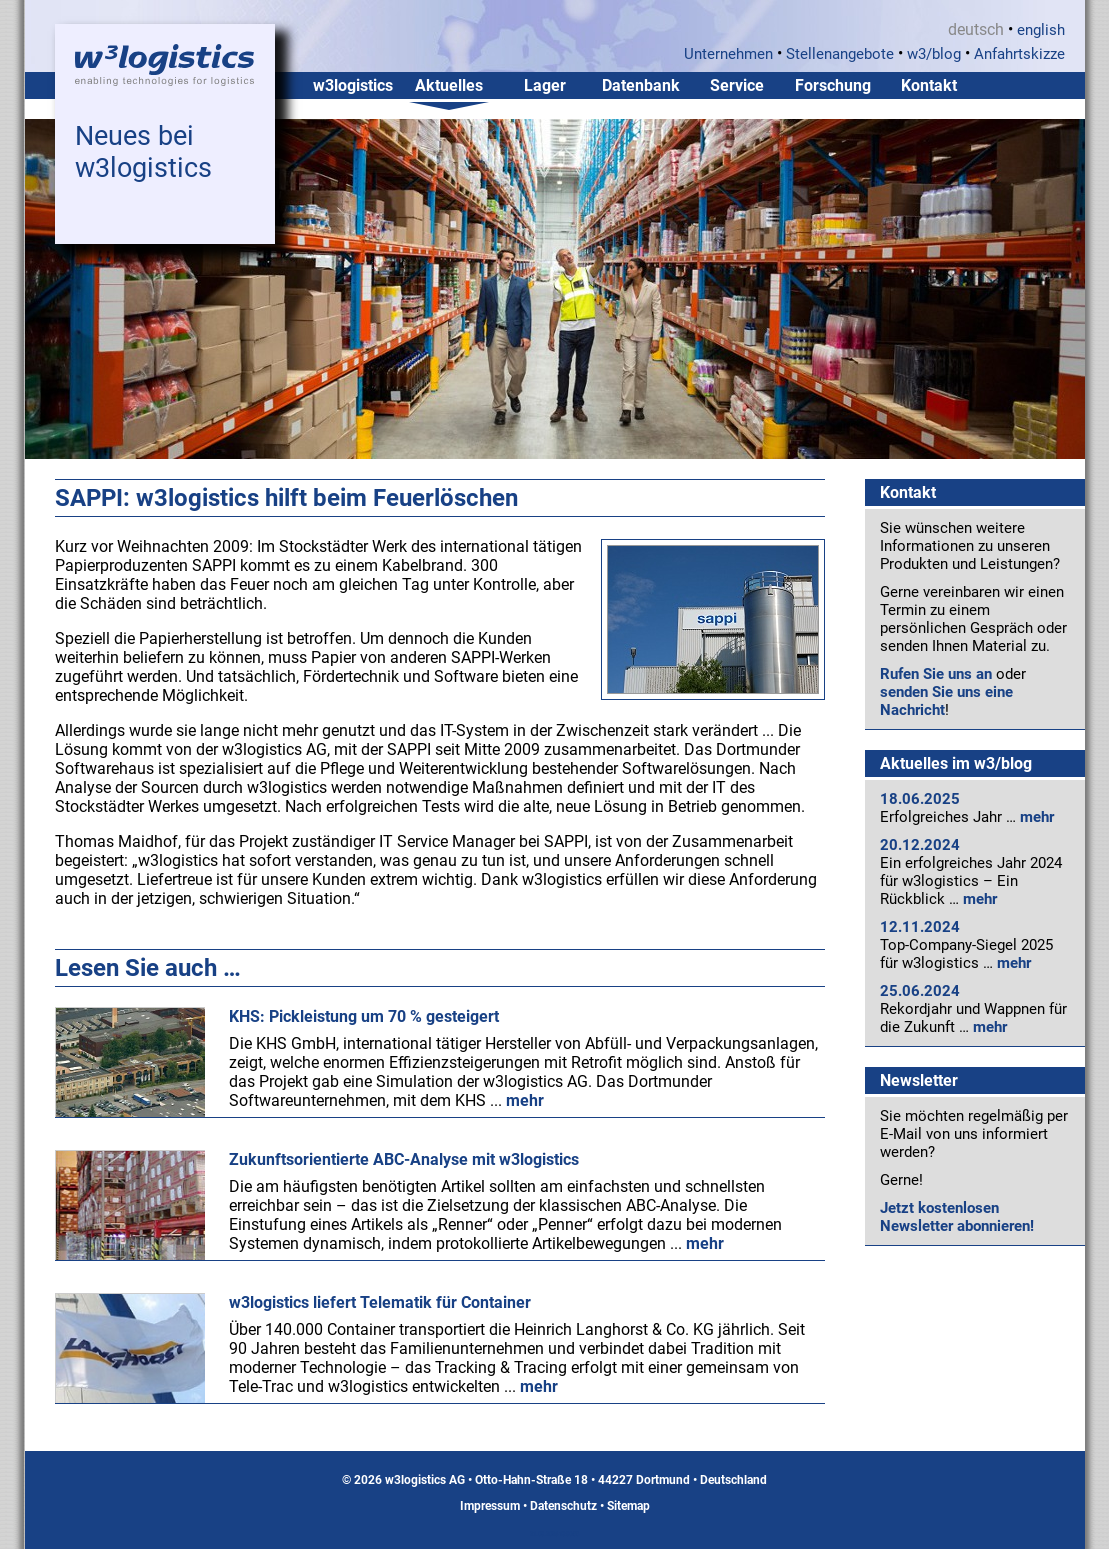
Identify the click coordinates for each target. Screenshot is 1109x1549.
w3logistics (353, 85)
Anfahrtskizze (1019, 54)
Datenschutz (563, 1506)
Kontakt (929, 85)
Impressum (490, 1506)
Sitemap (628, 1506)
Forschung (833, 85)
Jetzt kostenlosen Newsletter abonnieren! (957, 1217)
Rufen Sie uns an (936, 674)
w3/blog (934, 54)
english (1041, 30)
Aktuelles (449, 85)
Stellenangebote (840, 54)
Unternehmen (728, 54)
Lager (545, 85)
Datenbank (641, 85)
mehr (1037, 817)
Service (737, 85)
